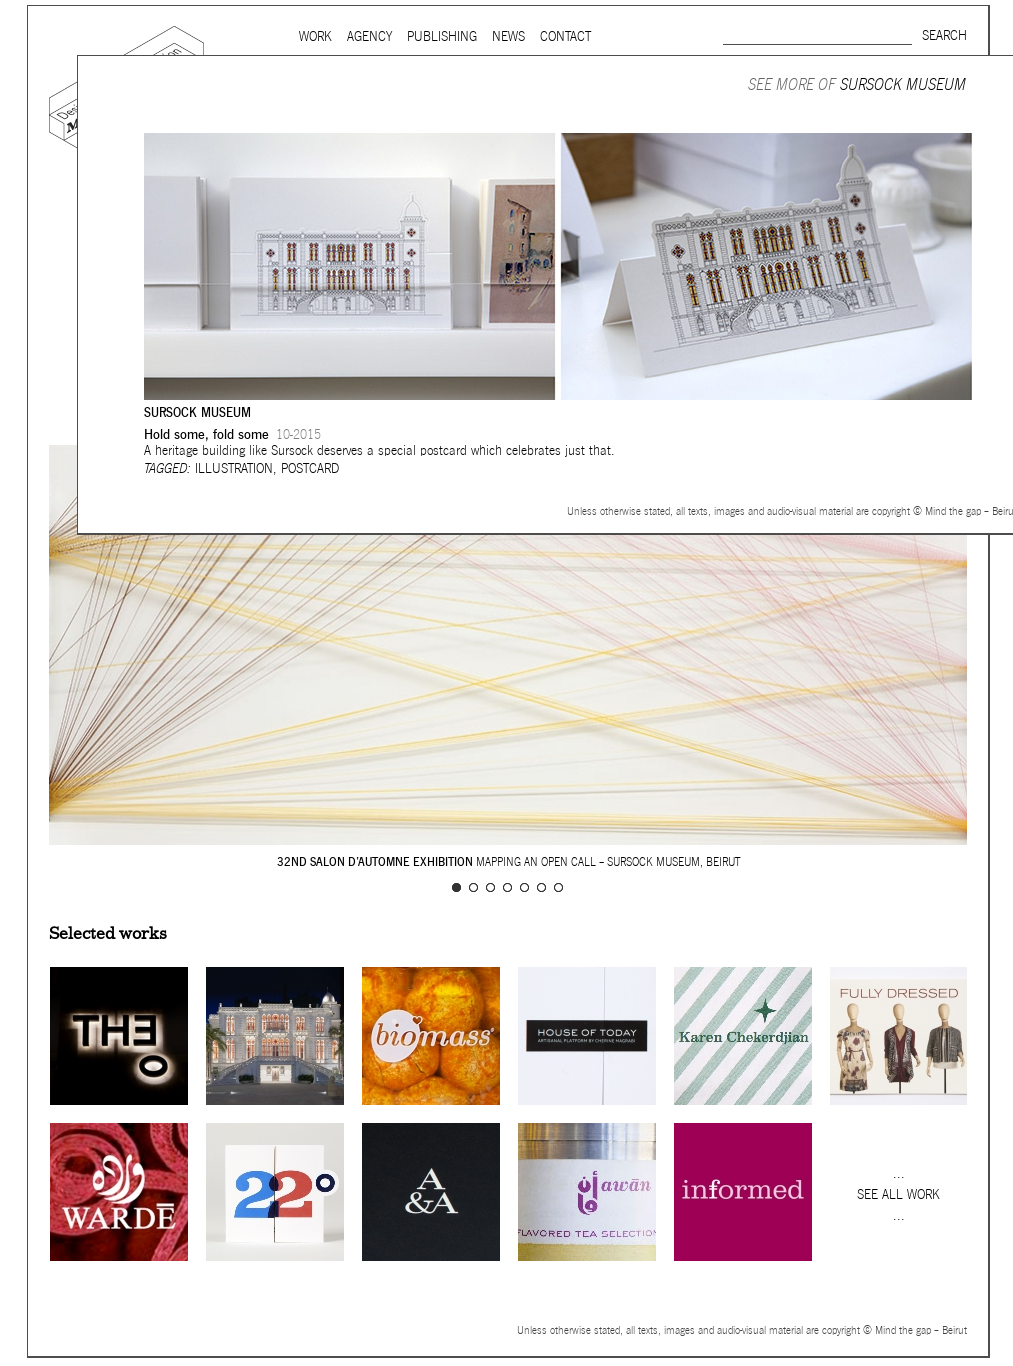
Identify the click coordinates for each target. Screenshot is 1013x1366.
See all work (898, 1194)
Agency (369, 36)
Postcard (310, 468)
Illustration (234, 468)
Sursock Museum (903, 84)
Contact (565, 36)
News (508, 36)
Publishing (442, 36)
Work (315, 36)
